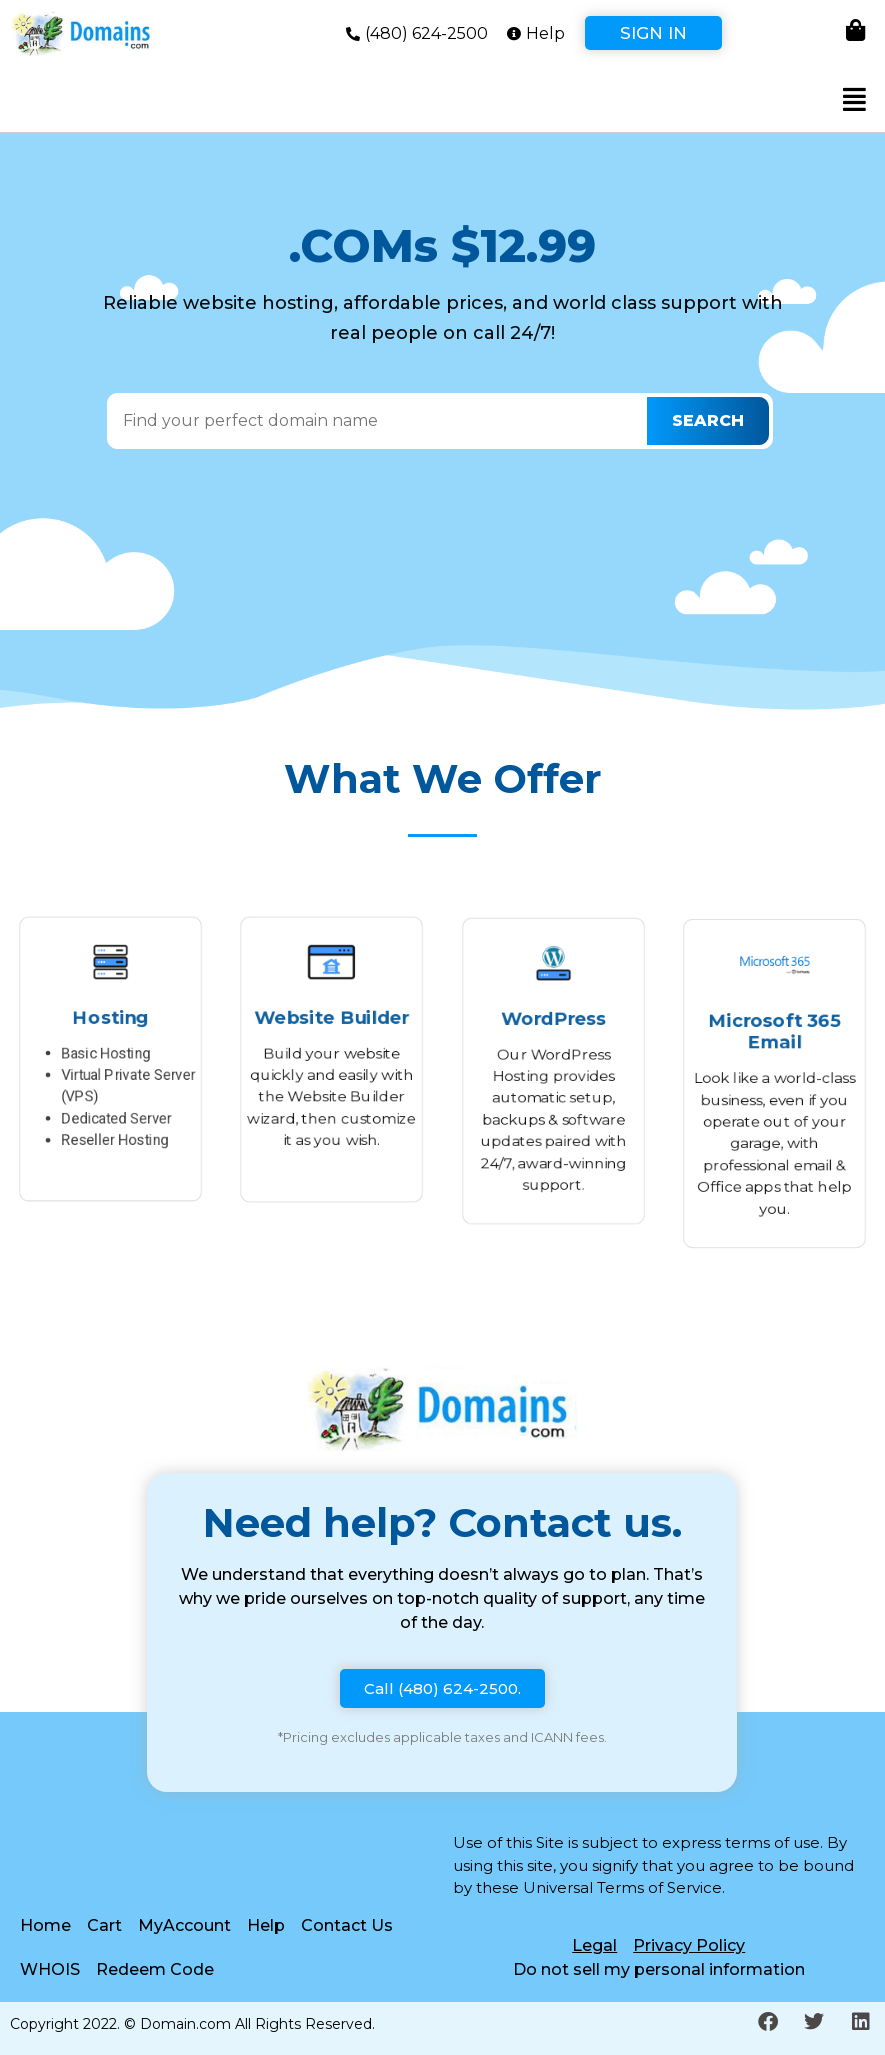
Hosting (110, 1010)
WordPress (553, 1010)
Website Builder (331, 1010)
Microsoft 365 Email (774, 1023)
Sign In (653, 33)
